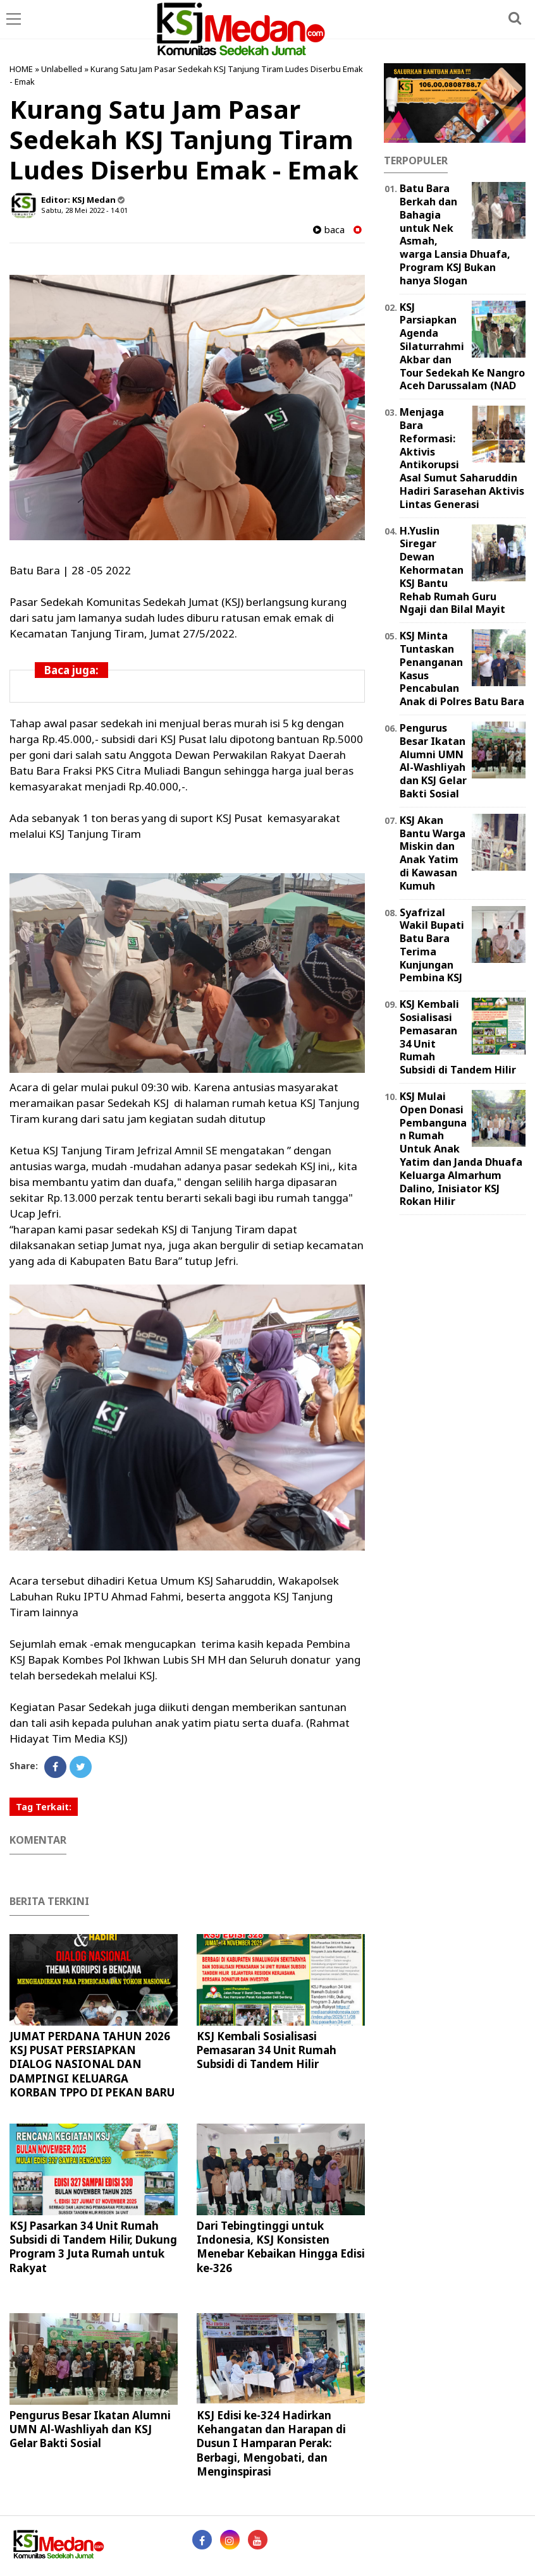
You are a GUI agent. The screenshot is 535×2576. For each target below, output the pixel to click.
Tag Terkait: (43, 1807)
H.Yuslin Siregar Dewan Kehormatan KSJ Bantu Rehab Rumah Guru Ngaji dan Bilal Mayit (452, 570)
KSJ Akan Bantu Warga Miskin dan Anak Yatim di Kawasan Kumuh (432, 853)
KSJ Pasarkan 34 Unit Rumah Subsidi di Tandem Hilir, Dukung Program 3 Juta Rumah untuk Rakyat (93, 2246)
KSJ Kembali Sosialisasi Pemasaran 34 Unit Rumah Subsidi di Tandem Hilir (266, 2050)
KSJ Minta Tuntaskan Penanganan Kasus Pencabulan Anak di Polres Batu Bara (462, 668)
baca (329, 229)
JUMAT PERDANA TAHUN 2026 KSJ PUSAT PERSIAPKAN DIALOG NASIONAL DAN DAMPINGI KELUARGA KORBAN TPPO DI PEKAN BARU (92, 2064)
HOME (21, 69)
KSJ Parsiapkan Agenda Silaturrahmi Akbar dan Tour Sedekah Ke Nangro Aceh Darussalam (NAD (462, 346)
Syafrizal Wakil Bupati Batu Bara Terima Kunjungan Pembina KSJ (432, 945)
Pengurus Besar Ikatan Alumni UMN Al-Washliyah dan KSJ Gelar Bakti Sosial (90, 2429)
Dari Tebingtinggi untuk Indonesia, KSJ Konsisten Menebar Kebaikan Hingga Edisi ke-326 (281, 2246)
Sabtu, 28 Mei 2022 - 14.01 (84, 210)
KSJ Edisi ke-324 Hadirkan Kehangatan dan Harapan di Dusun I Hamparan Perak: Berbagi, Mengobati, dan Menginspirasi (271, 2443)
